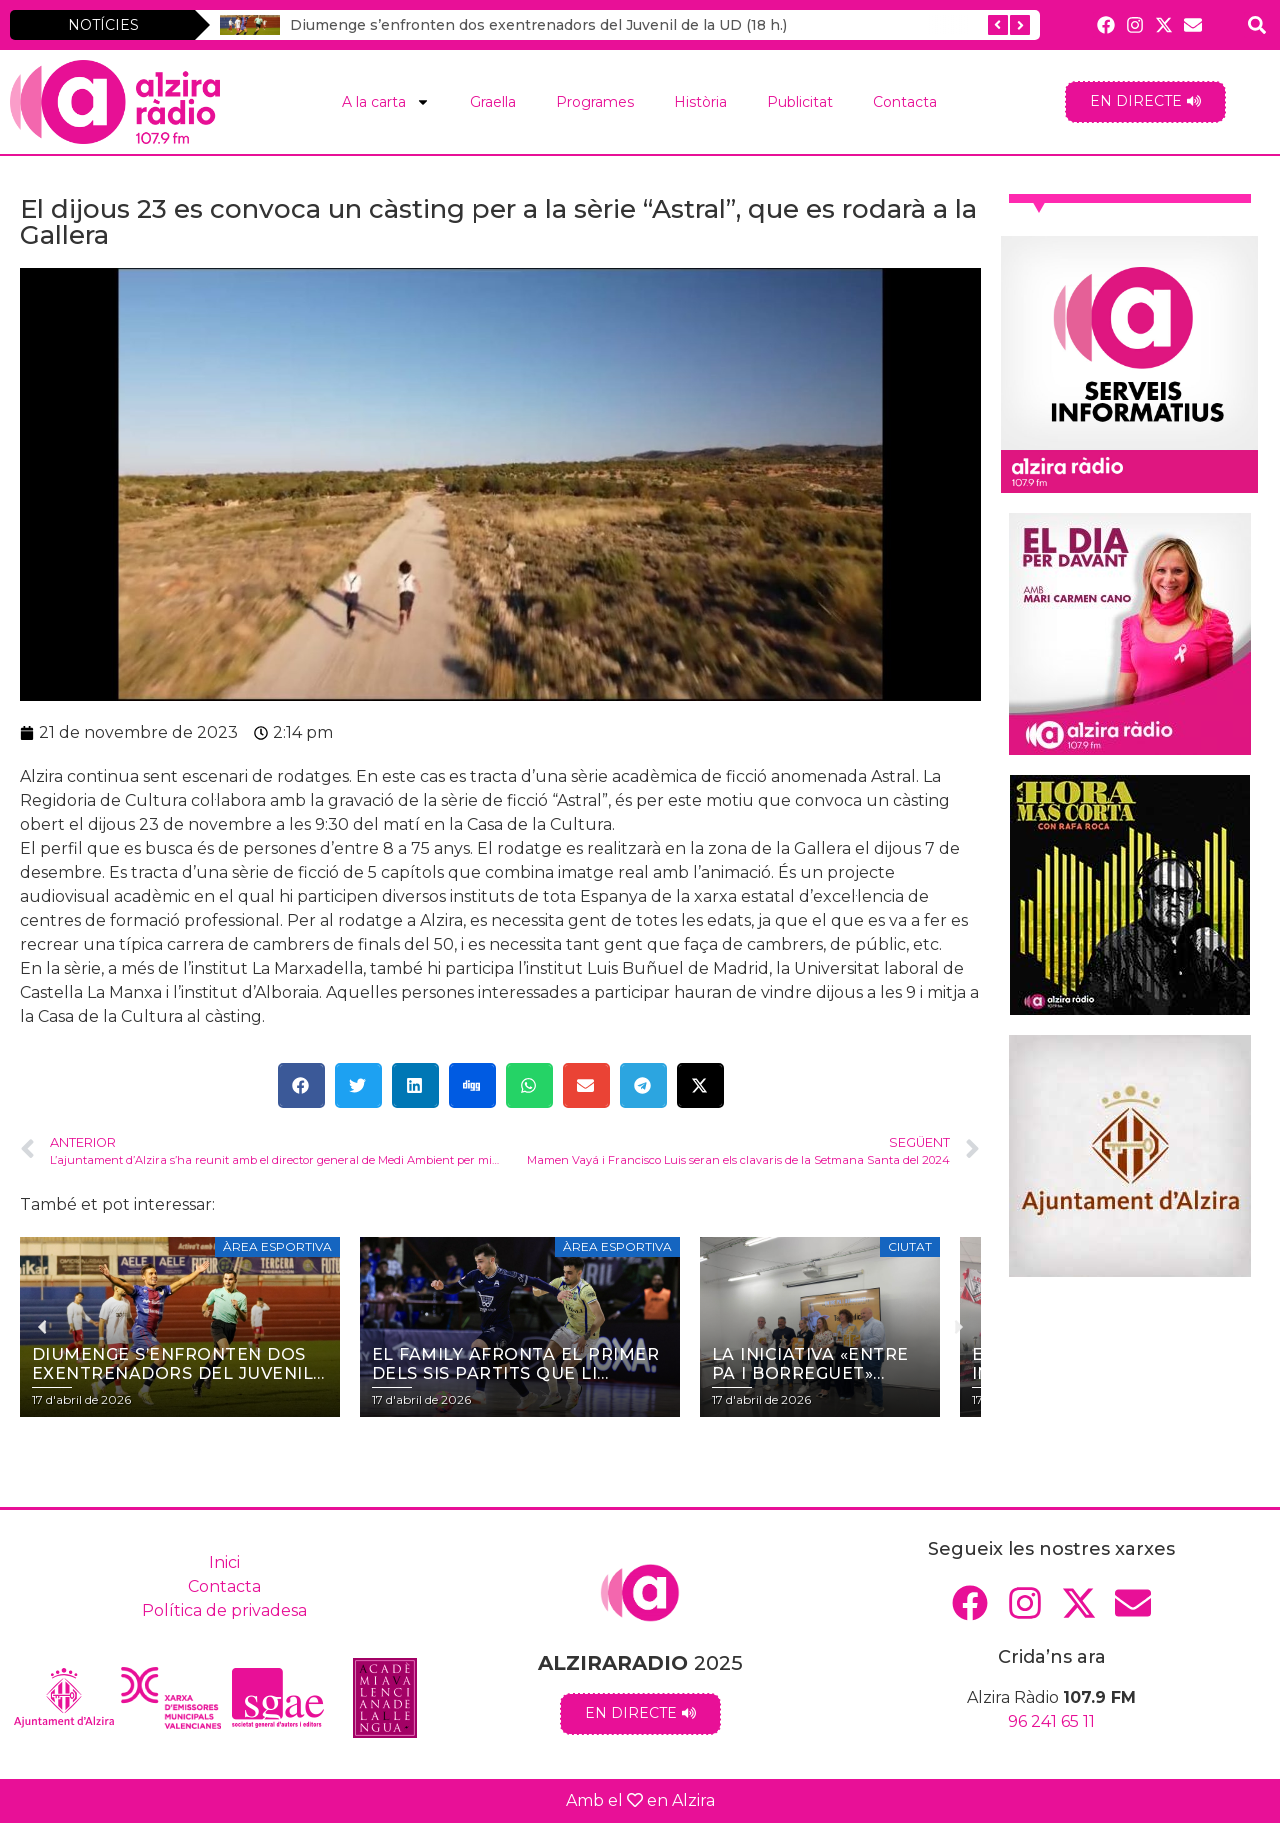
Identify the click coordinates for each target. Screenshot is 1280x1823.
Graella (493, 102)
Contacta (905, 102)
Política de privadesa (224, 1610)
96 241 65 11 (1051, 1721)
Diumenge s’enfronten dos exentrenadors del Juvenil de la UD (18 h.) (538, 25)
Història (700, 102)
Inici (224, 1562)
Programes (595, 102)
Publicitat (800, 102)
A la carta (386, 102)
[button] (301, 1085)
